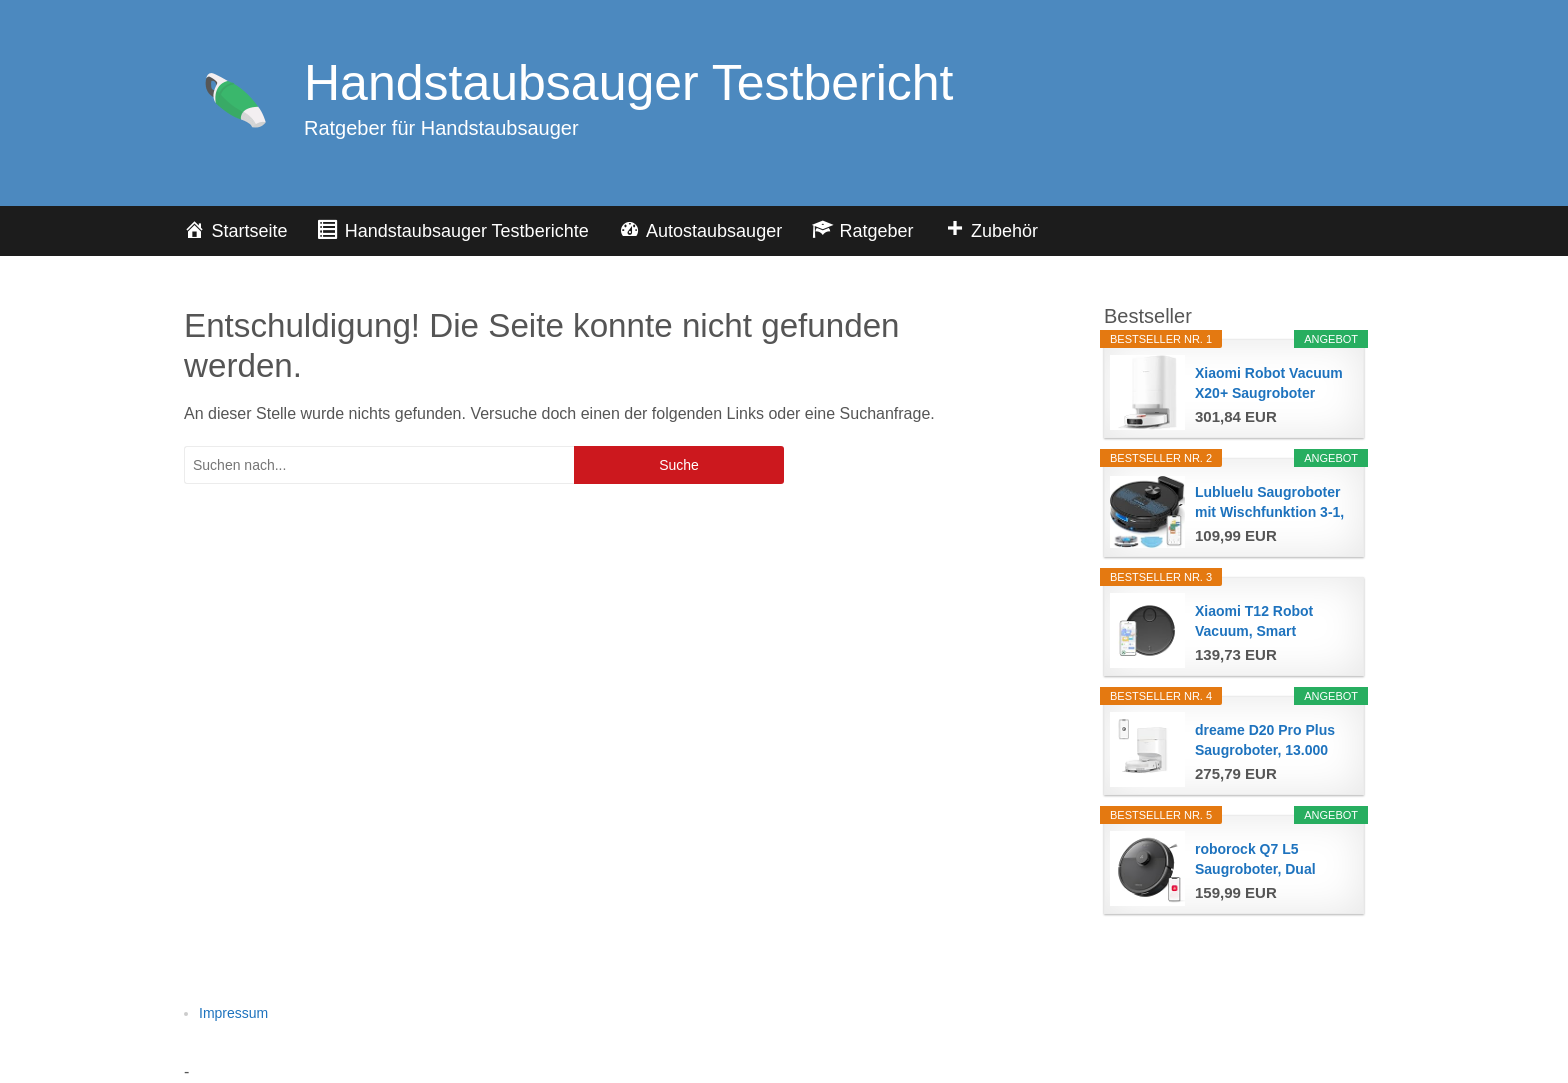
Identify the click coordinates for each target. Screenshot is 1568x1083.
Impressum (233, 1013)
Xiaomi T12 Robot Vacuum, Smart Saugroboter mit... (1255, 622)
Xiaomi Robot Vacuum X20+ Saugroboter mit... (1269, 384)
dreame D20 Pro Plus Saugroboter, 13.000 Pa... (1265, 741)
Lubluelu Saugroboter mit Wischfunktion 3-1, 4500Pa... (1269, 503)
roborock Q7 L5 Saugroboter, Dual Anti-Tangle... (1255, 860)
